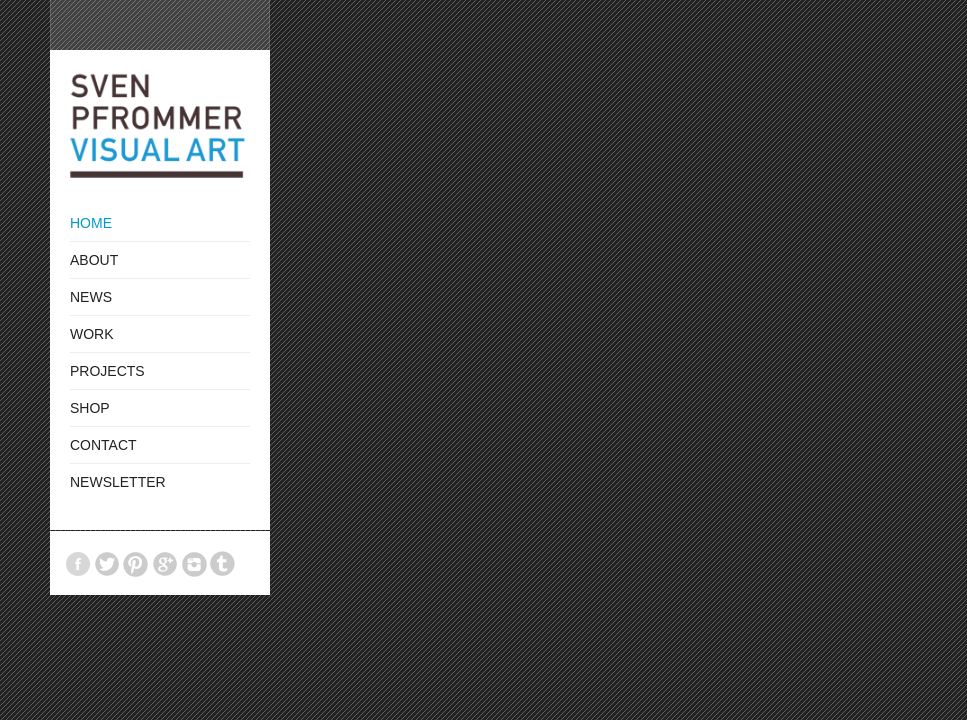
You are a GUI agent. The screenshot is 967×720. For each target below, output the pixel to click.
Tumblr (223, 564)
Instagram (194, 564)
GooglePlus (165, 564)
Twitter (107, 564)
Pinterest (136, 564)
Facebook (78, 564)
